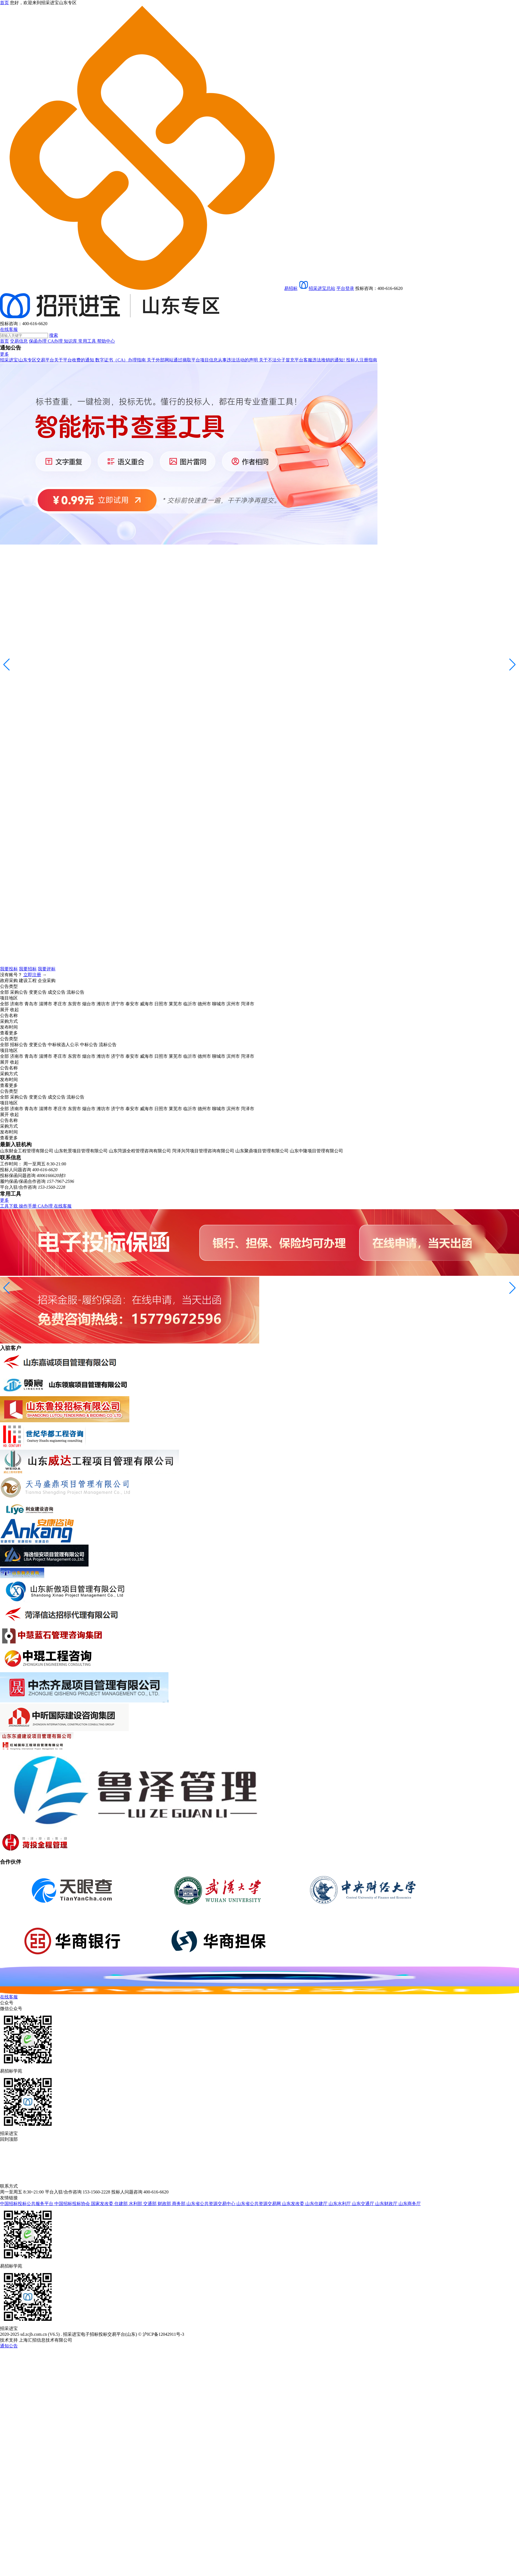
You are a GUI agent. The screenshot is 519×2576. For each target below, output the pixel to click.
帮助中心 (106, 341)
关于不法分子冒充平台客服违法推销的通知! (302, 360)
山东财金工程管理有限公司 (26, 1150)
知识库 (71, 341)
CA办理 (56, 341)
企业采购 (47, 980)
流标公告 (75, 992)
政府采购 (9, 980)
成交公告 (56, 992)
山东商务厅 (410, 2203)
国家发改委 (102, 2203)
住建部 (121, 2203)
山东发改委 (293, 2203)
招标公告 (19, 1044)
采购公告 (19, 992)
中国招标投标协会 (72, 2203)
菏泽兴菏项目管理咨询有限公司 (203, 1150)
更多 (4, 354)
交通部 (150, 2203)
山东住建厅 (317, 2203)
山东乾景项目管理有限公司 (81, 1150)
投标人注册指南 (361, 360)
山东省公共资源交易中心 (211, 2203)
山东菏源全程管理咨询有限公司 (140, 1150)
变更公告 (38, 992)
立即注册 (32, 974)
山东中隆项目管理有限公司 (316, 1150)
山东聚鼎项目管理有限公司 (262, 1150)
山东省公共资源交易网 (259, 2203)
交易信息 (19, 341)
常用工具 (87, 341)
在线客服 (9, 329)
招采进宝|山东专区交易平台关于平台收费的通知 (47, 360)
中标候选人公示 (63, 1044)
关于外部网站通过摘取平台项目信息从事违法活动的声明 (203, 360)
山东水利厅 (340, 2203)
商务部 (179, 2203)
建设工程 (28, 980)
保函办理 (38, 341)
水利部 (136, 2203)
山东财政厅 (387, 2203)
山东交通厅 (363, 2203)
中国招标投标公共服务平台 (27, 2203)
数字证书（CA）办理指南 (121, 360)
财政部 (165, 2203)
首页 (4, 341)
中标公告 (89, 1044)
